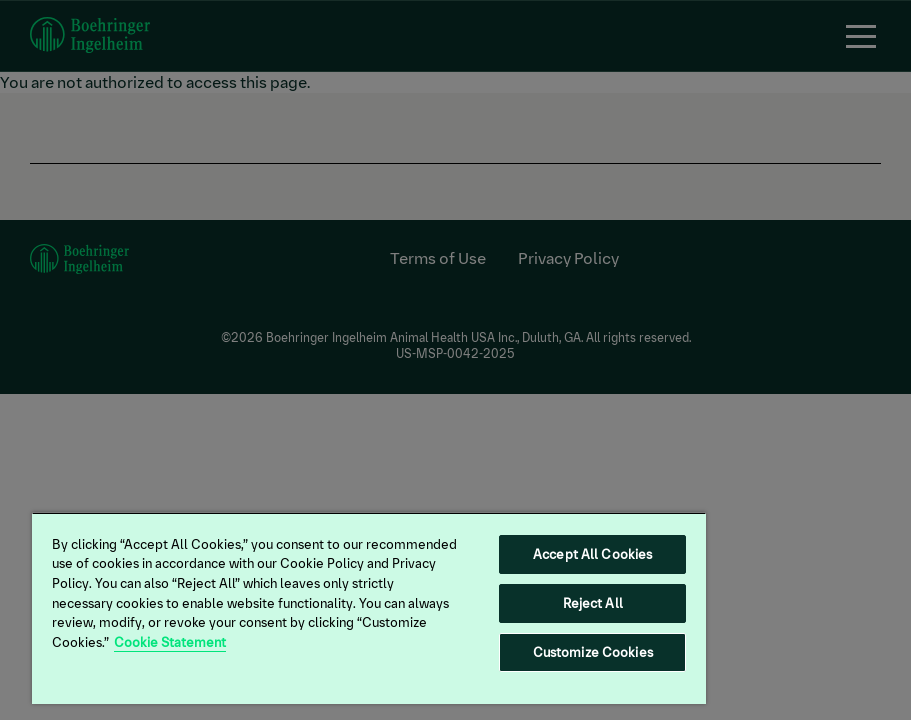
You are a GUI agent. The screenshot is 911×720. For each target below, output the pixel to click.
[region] (369, 608)
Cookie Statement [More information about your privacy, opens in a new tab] (170, 642)
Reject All (593, 603)
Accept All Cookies (592, 554)
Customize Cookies (593, 652)
